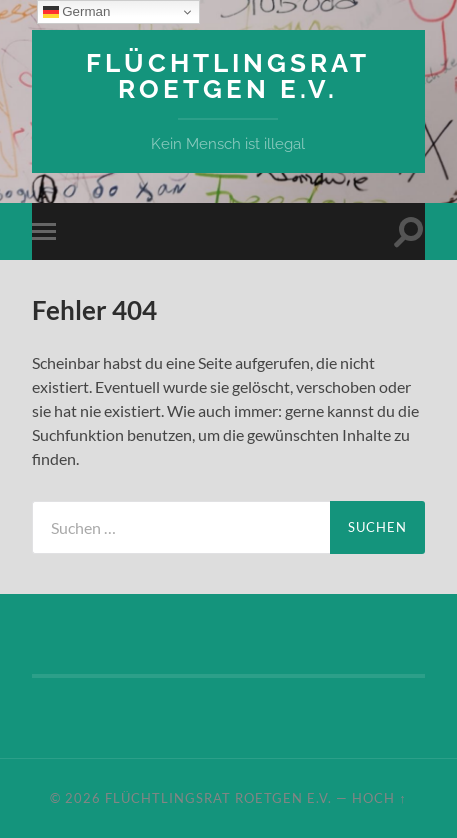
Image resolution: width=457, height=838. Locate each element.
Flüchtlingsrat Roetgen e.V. (228, 75)
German (77, 12)
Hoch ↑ (379, 798)
